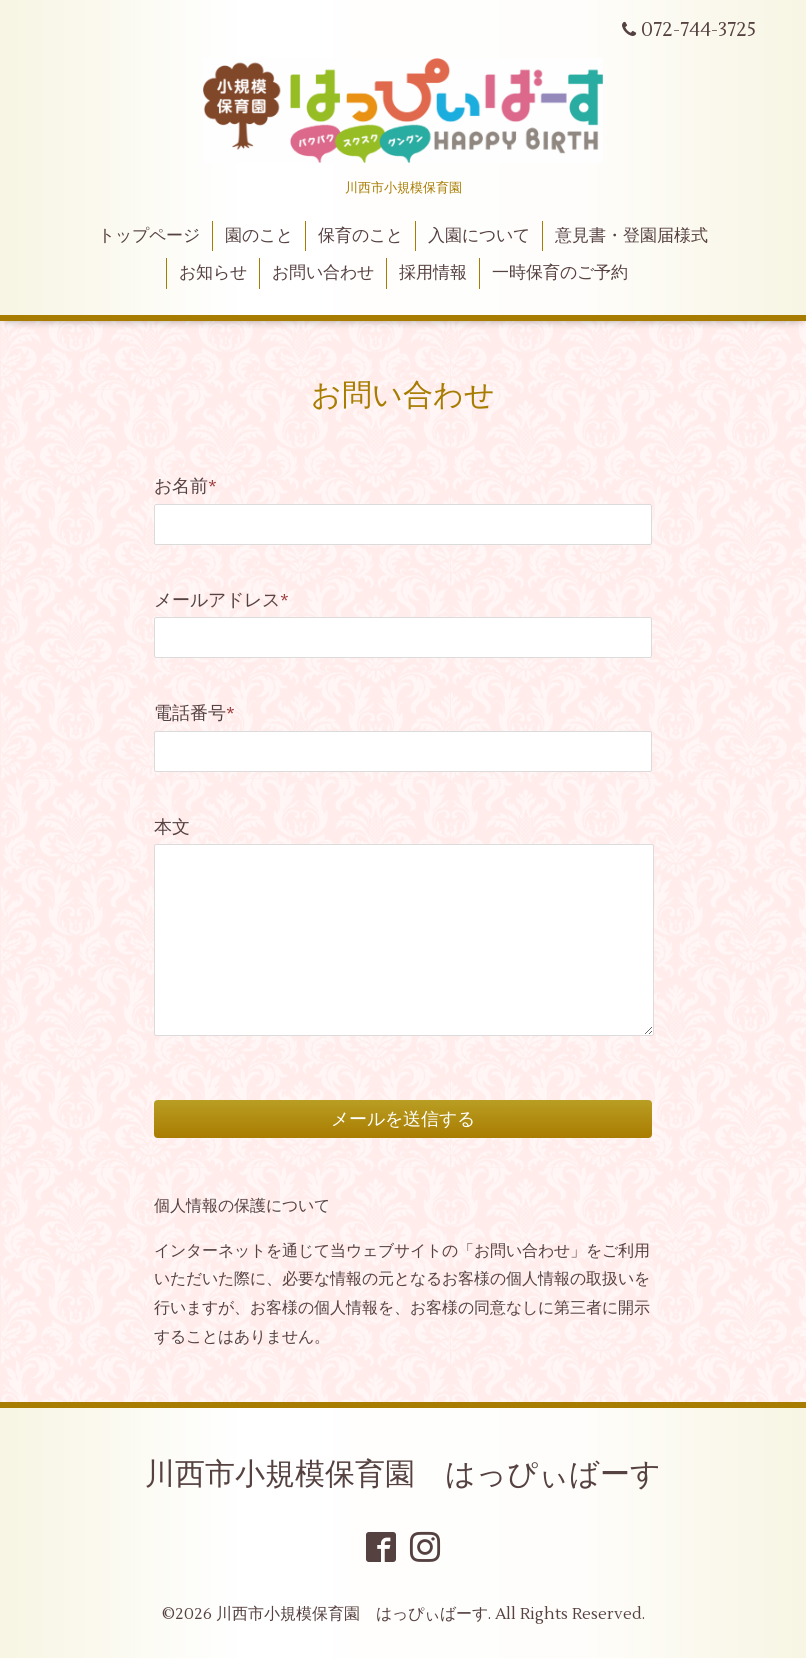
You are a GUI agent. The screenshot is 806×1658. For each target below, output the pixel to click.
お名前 (185, 486)
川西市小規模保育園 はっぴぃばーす (403, 1474)
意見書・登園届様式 (631, 236)
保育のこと (360, 236)
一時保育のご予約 (560, 273)
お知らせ (213, 273)
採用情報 (433, 273)
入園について (479, 236)
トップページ (149, 236)
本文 (172, 827)
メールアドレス (221, 600)
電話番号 (194, 713)
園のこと (259, 236)
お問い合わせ (323, 273)
